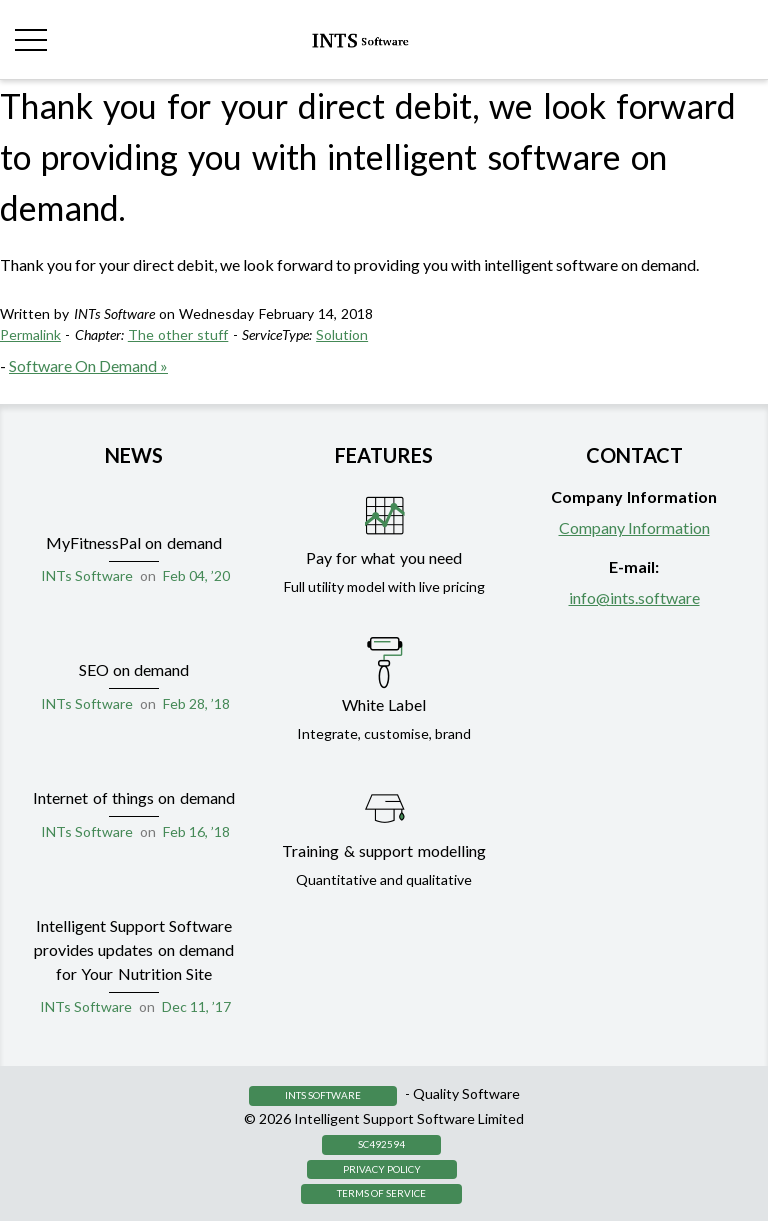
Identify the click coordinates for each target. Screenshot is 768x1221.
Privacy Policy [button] (382, 1169)
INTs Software (87, 575)
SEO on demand (134, 669)
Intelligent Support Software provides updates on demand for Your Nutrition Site (134, 949)
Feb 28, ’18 (196, 703)
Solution (342, 334)
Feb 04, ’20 (196, 575)
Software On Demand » (88, 365)
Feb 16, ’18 (196, 831)
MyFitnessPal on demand (134, 542)
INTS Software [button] (323, 1095)
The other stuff (178, 334)
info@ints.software (634, 597)
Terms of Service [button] (381, 1193)
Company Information (634, 527)
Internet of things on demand (134, 797)
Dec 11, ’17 (196, 1006)
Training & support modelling (383, 850)
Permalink (30, 334)
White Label (384, 704)
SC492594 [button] (381, 1144)
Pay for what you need (384, 557)
